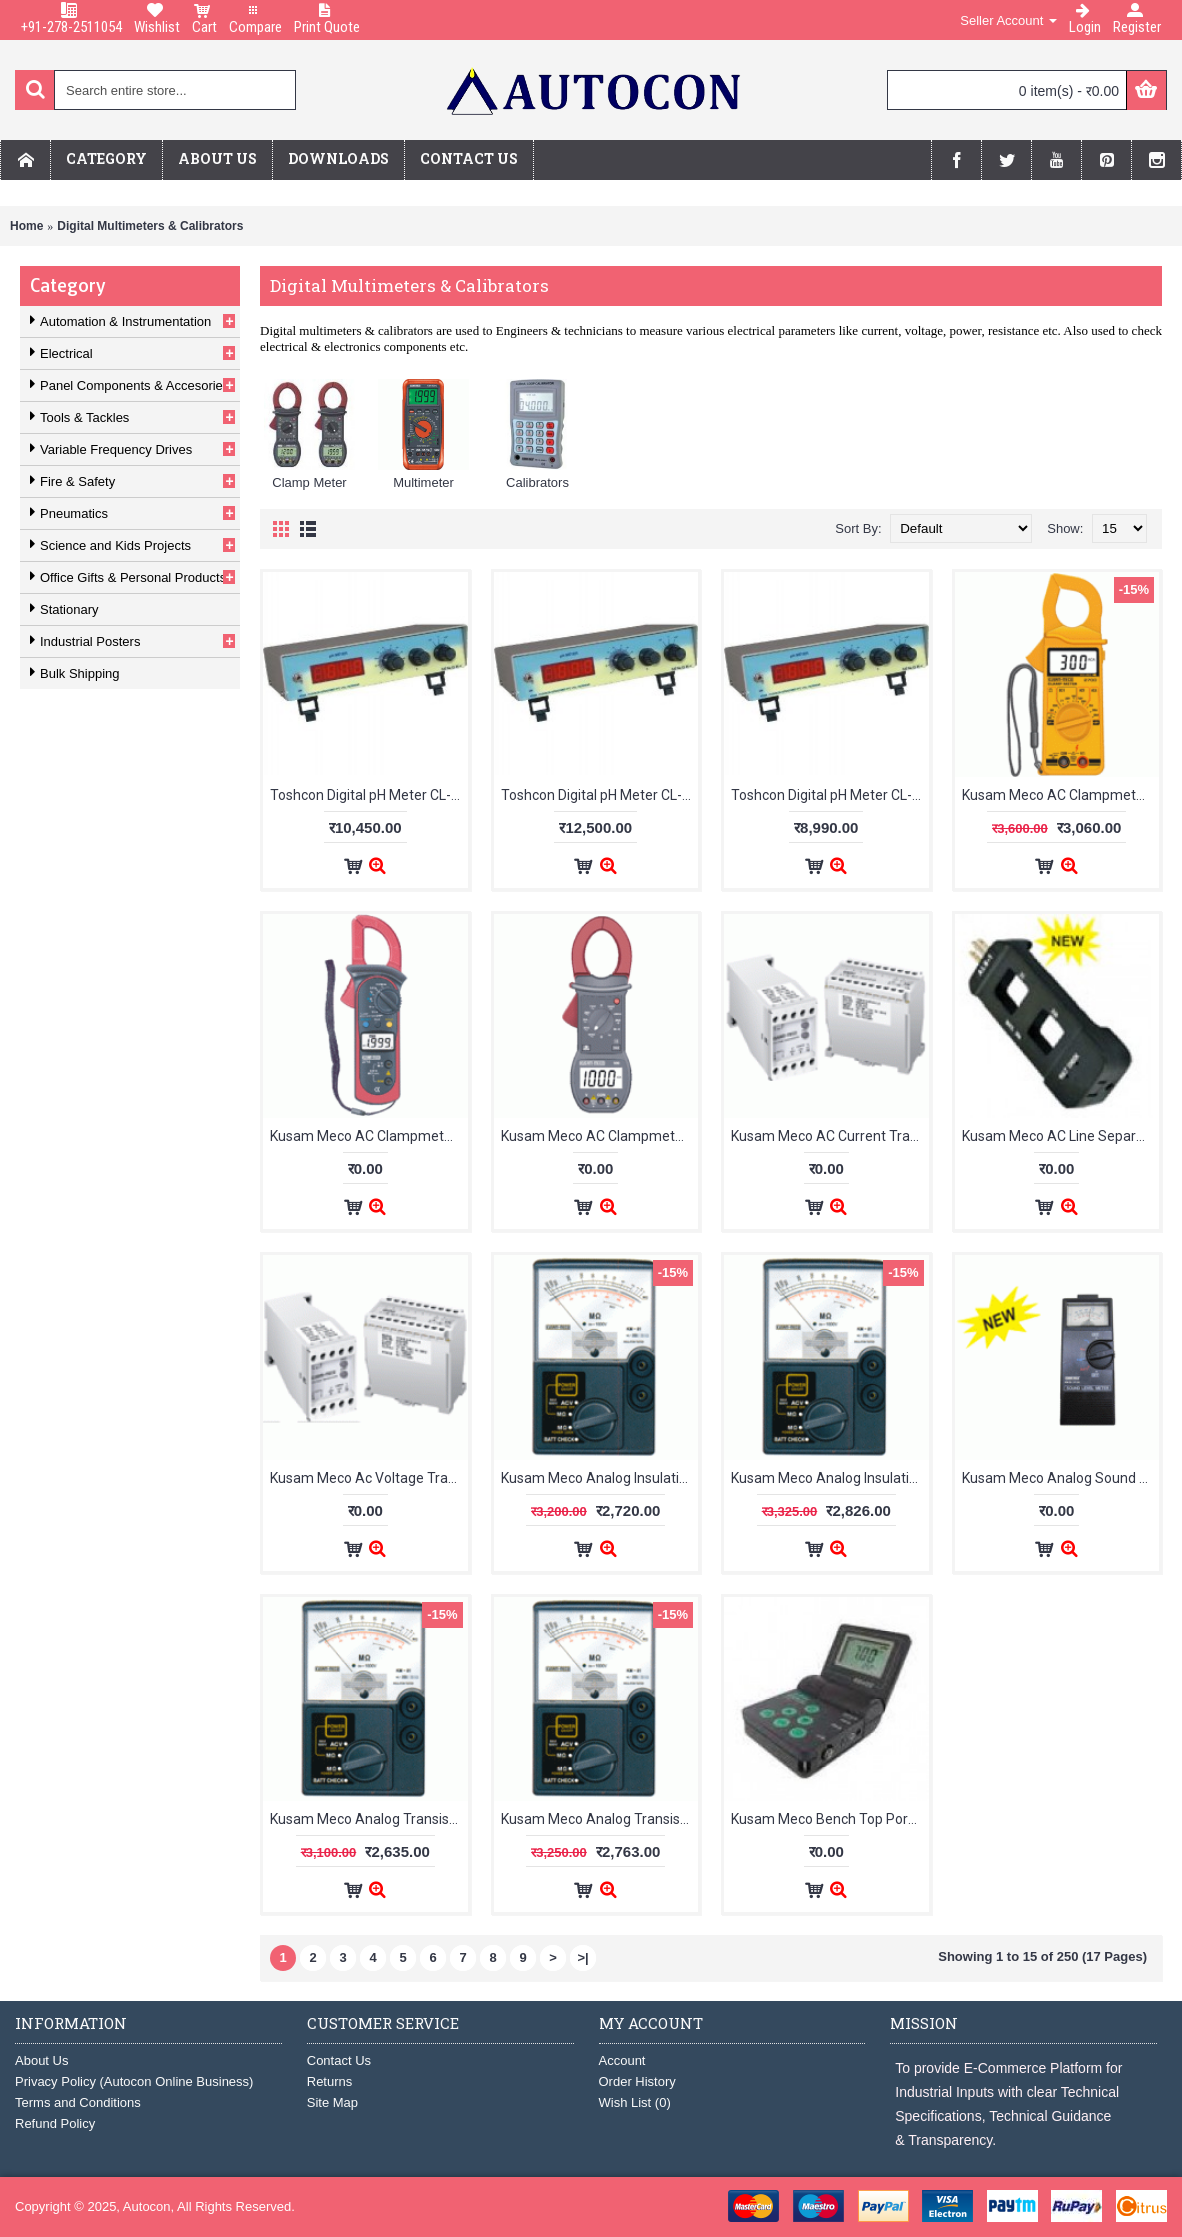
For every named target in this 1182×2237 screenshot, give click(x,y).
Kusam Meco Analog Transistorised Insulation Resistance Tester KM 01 (369, 1819)
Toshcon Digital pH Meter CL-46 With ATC (600, 795)
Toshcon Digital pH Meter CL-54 (829, 795)
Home (26, 226)
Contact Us (339, 2060)
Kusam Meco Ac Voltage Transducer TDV (369, 1478)
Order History (637, 2081)
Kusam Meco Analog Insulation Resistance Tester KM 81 (830, 1478)
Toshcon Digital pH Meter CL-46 (368, 795)
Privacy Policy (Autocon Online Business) (134, 2081)
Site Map (332, 2102)
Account (622, 2060)
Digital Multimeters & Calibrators (150, 226)
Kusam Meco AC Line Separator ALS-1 (1061, 1136)
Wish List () (635, 2102)
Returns (330, 2081)
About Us (41, 2060)
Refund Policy (55, 2123)
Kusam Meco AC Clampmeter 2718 (369, 1136)
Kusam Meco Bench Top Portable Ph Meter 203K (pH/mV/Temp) (830, 1819)
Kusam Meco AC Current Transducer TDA (830, 1136)
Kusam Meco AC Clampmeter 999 (600, 1136)
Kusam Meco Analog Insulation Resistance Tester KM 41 (600, 1478)
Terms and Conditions (78, 2102)
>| (582, 1957)
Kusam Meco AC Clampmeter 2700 (1061, 795)
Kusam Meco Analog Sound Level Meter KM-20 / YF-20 (1061, 1478)
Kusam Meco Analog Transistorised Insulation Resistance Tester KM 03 (600, 1819)
